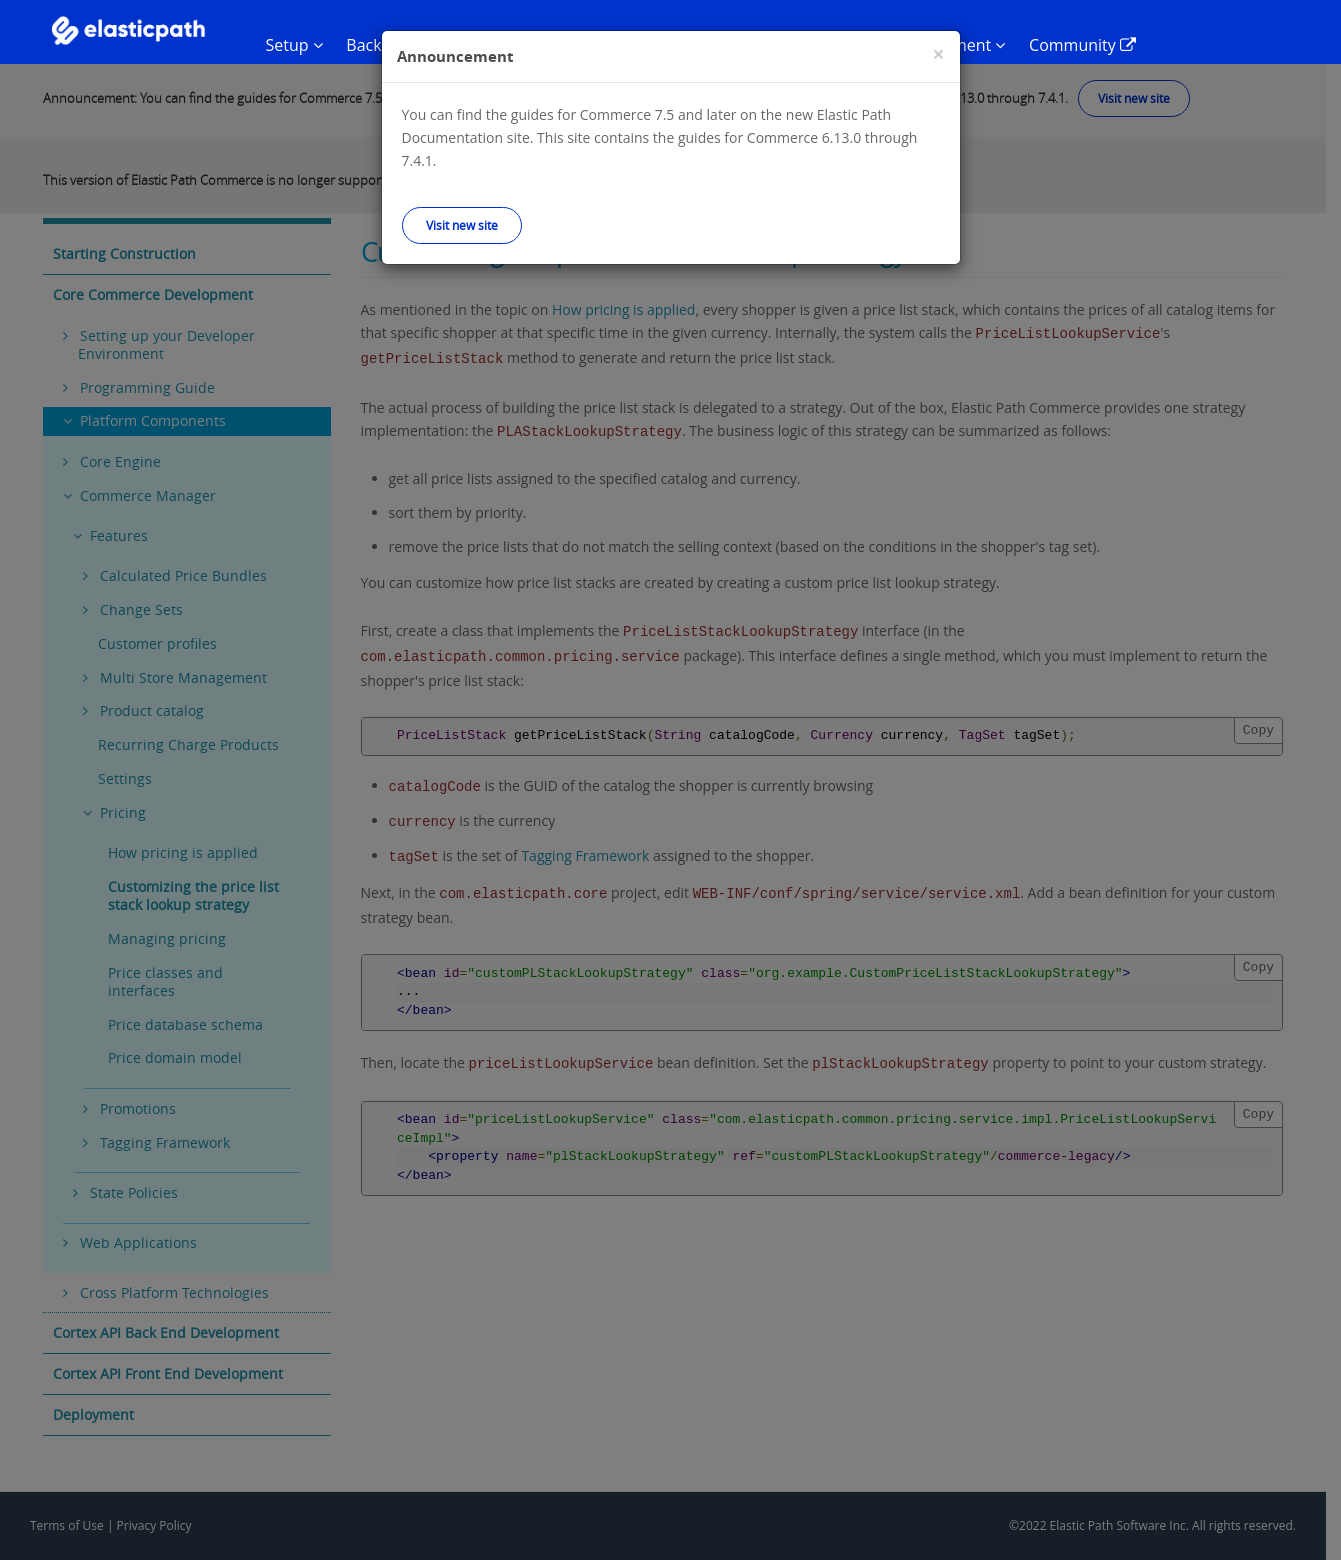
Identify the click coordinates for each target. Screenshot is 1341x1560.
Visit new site (462, 225)
